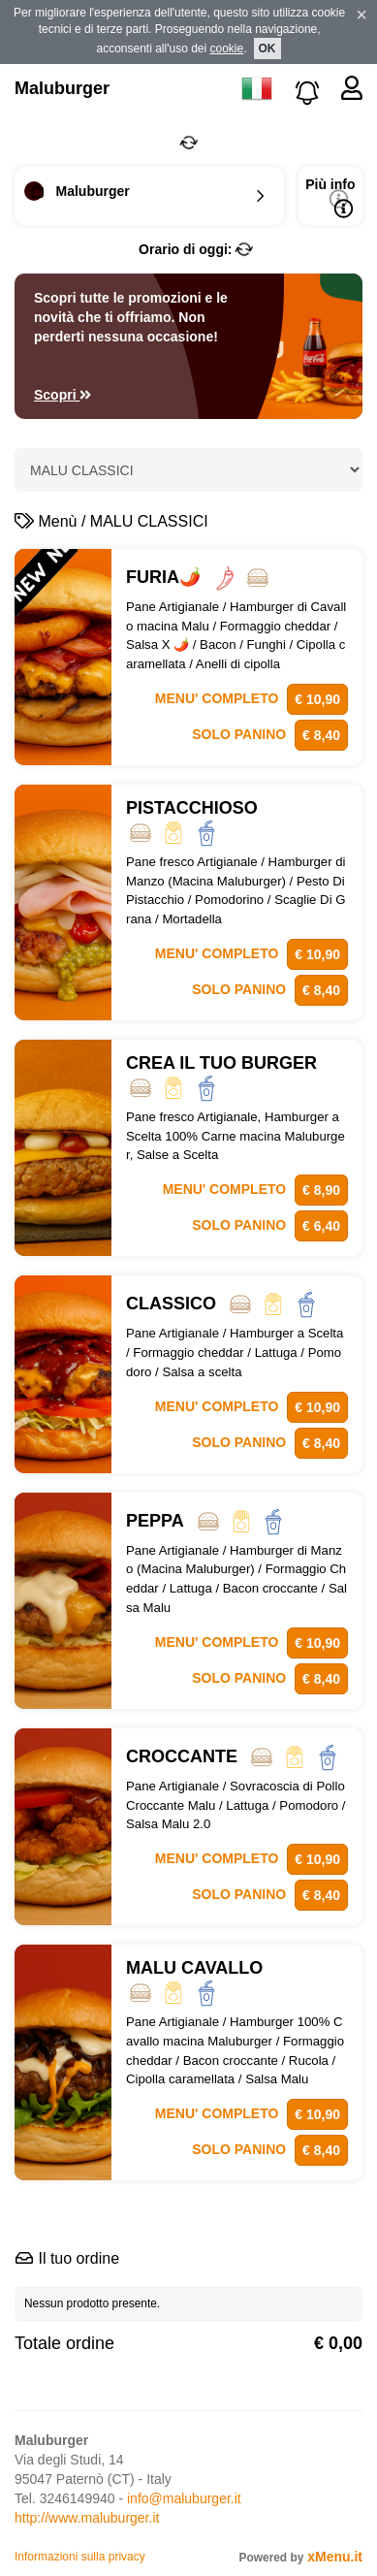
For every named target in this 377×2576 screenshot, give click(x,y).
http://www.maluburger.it (87, 2518)
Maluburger (62, 88)
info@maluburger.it (184, 2498)
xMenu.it (334, 2556)
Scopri (63, 394)
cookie (227, 48)
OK (267, 48)
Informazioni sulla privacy (80, 2556)
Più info (330, 197)
